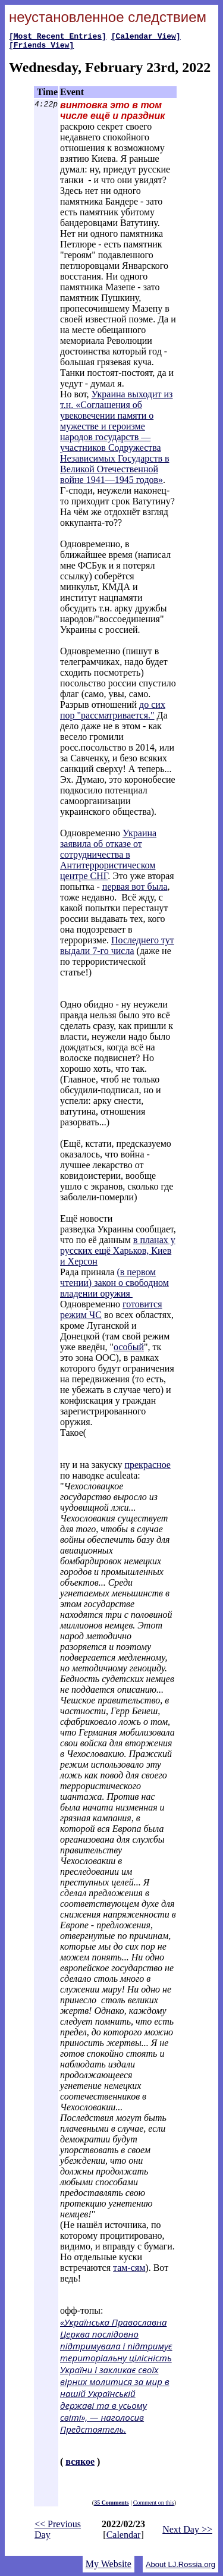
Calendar (123, 2538)
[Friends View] (41, 48)
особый (129, 1350)
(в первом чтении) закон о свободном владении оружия (114, 1286)
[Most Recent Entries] (57, 37)
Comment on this (153, 2506)
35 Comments (111, 2506)
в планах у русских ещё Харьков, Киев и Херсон (117, 1254)
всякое (80, 2465)
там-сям (129, 2271)
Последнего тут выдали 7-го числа (117, 949)
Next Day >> (187, 2533)
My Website (108, 2567)
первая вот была (135, 890)
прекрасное (147, 1468)
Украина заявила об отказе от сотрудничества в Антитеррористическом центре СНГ (108, 858)
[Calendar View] (146, 37)
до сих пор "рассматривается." (112, 713)
